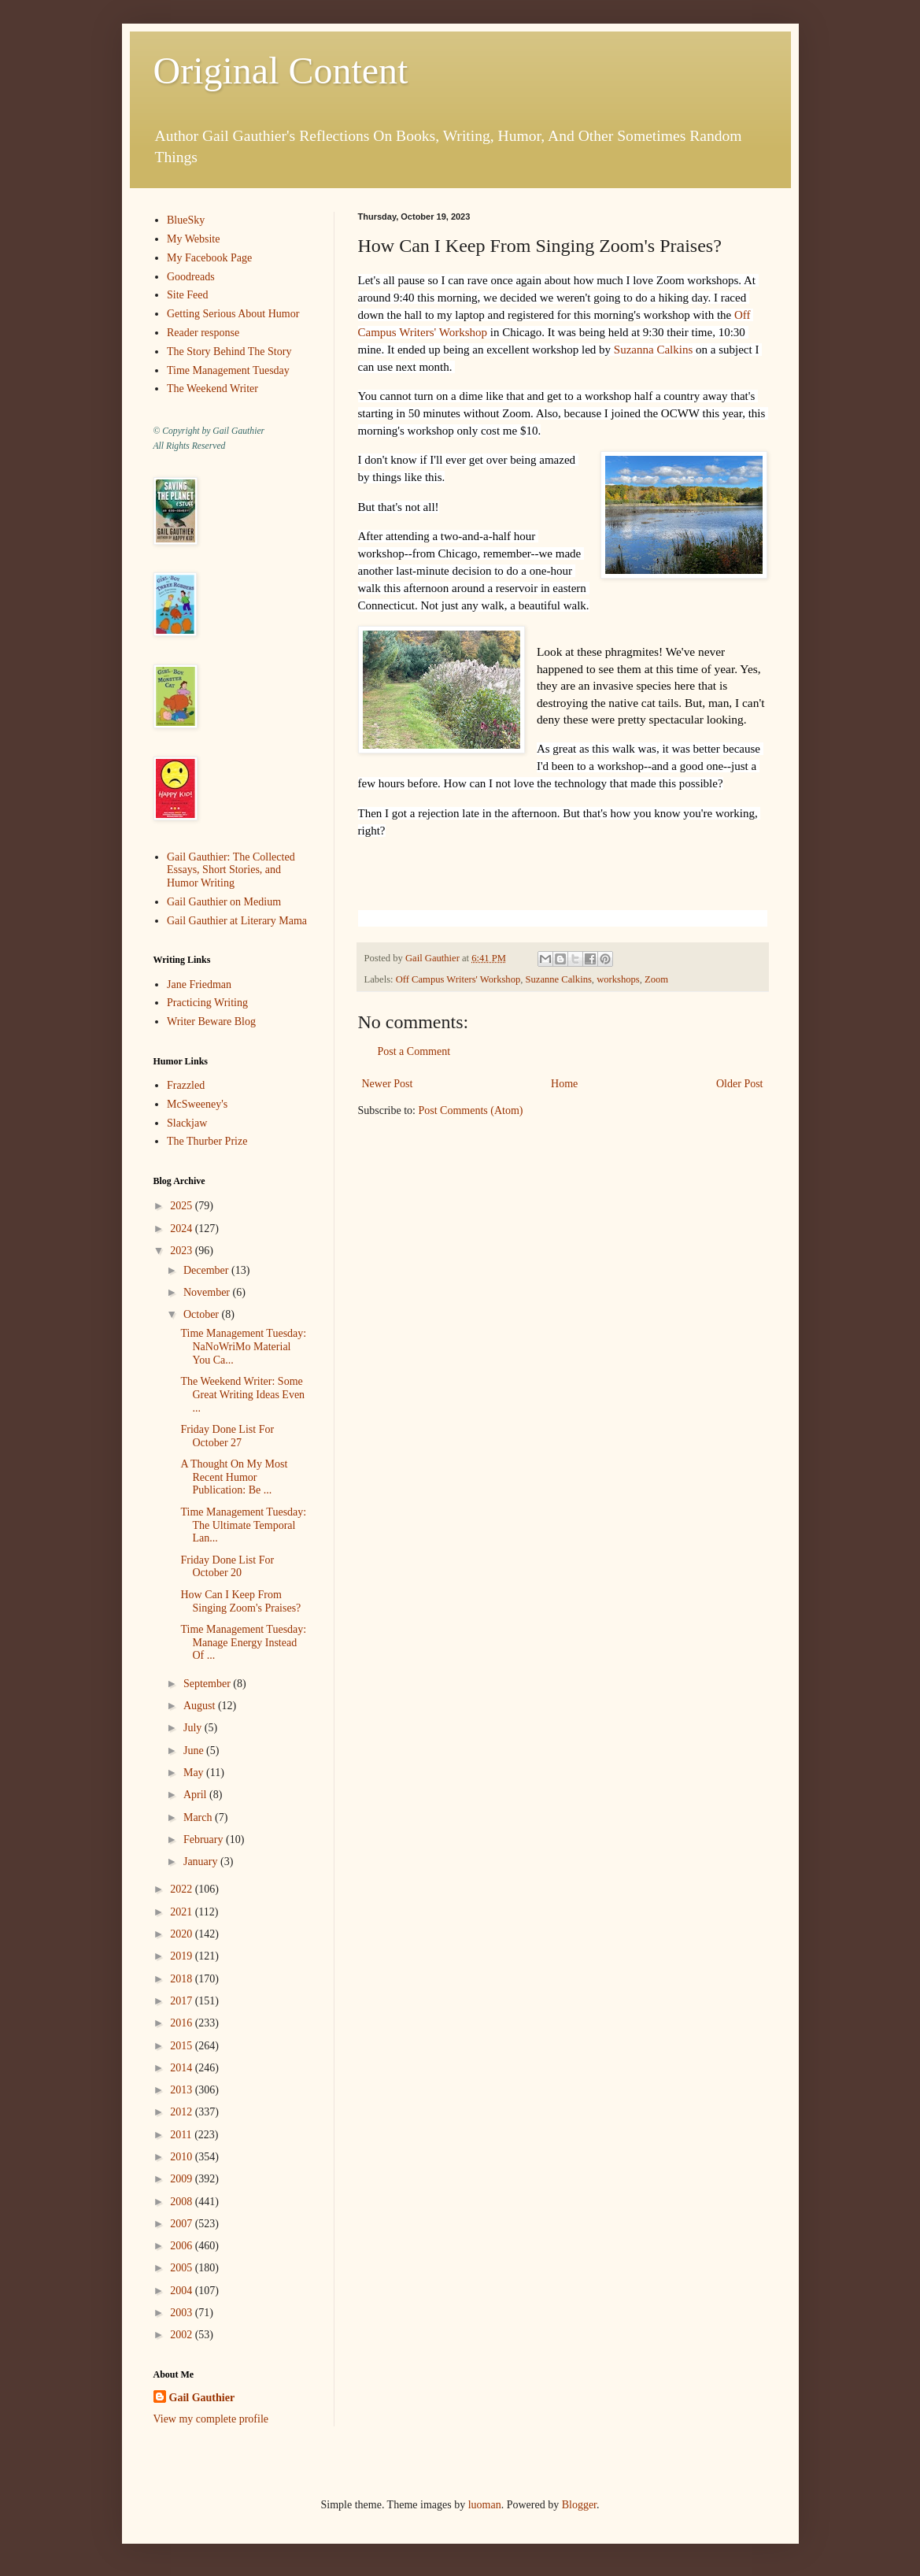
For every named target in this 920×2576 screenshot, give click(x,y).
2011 (182, 2135)
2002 (182, 2335)
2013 (182, 2090)
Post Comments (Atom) (471, 1110)
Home (564, 1084)
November (208, 1292)
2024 (182, 1228)
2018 (182, 1979)
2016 (182, 2023)
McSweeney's (197, 1104)
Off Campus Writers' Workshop (458, 979)
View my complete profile (211, 2419)
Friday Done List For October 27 (227, 1436)
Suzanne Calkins (559, 979)
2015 (182, 2046)
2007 (182, 2224)
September (208, 1684)
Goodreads (191, 277)
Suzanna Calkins (653, 349)
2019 (182, 1956)
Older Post (739, 1084)
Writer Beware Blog (211, 1021)
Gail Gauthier (202, 2398)
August (200, 1706)
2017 (182, 2001)
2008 (182, 2202)
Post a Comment (414, 1051)
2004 (182, 2291)
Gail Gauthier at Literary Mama (237, 921)
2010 (182, 2157)
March (199, 1817)
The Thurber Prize (207, 1141)
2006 (182, 2246)
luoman (484, 2505)
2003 (182, 2313)
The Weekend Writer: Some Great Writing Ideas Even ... (242, 1394)
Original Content (280, 70)
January (201, 1861)
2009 (182, 2179)
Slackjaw (187, 1123)
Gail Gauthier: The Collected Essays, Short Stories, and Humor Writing (231, 870)
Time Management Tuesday (228, 370)
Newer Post (387, 1084)
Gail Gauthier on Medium (224, 902)
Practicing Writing (207, 1003)
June (194, 1750)
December (207, 1270)
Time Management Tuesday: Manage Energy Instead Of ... (243, 1642)
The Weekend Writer (212, 388)
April (196, 1795)
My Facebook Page (209, 258)
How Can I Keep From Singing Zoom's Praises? (240, 1601)
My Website (193, 239)
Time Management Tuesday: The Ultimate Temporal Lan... (243, 1525)
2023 (182, 1251)
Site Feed (188, 295)
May (194, 1772)
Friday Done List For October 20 (227, 1566)
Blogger (579, 2505)
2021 (182, 1912)
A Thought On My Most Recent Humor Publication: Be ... (233, 1477)
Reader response (203, 333)
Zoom (656, 979)
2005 (182, 2268)
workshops (618, 979)
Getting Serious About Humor (233, 314)
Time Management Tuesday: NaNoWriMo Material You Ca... (243, 1346)
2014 (182, 2068)
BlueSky (186, 220)
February (204, 1839)
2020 (182, 1934)
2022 (182, 1889)
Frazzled (186, 1085)
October (202, 1314)
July (194, 1728)
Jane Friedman (199, 984)
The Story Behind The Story (229, 351)
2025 (182, 1206)
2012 (182, 2112)
